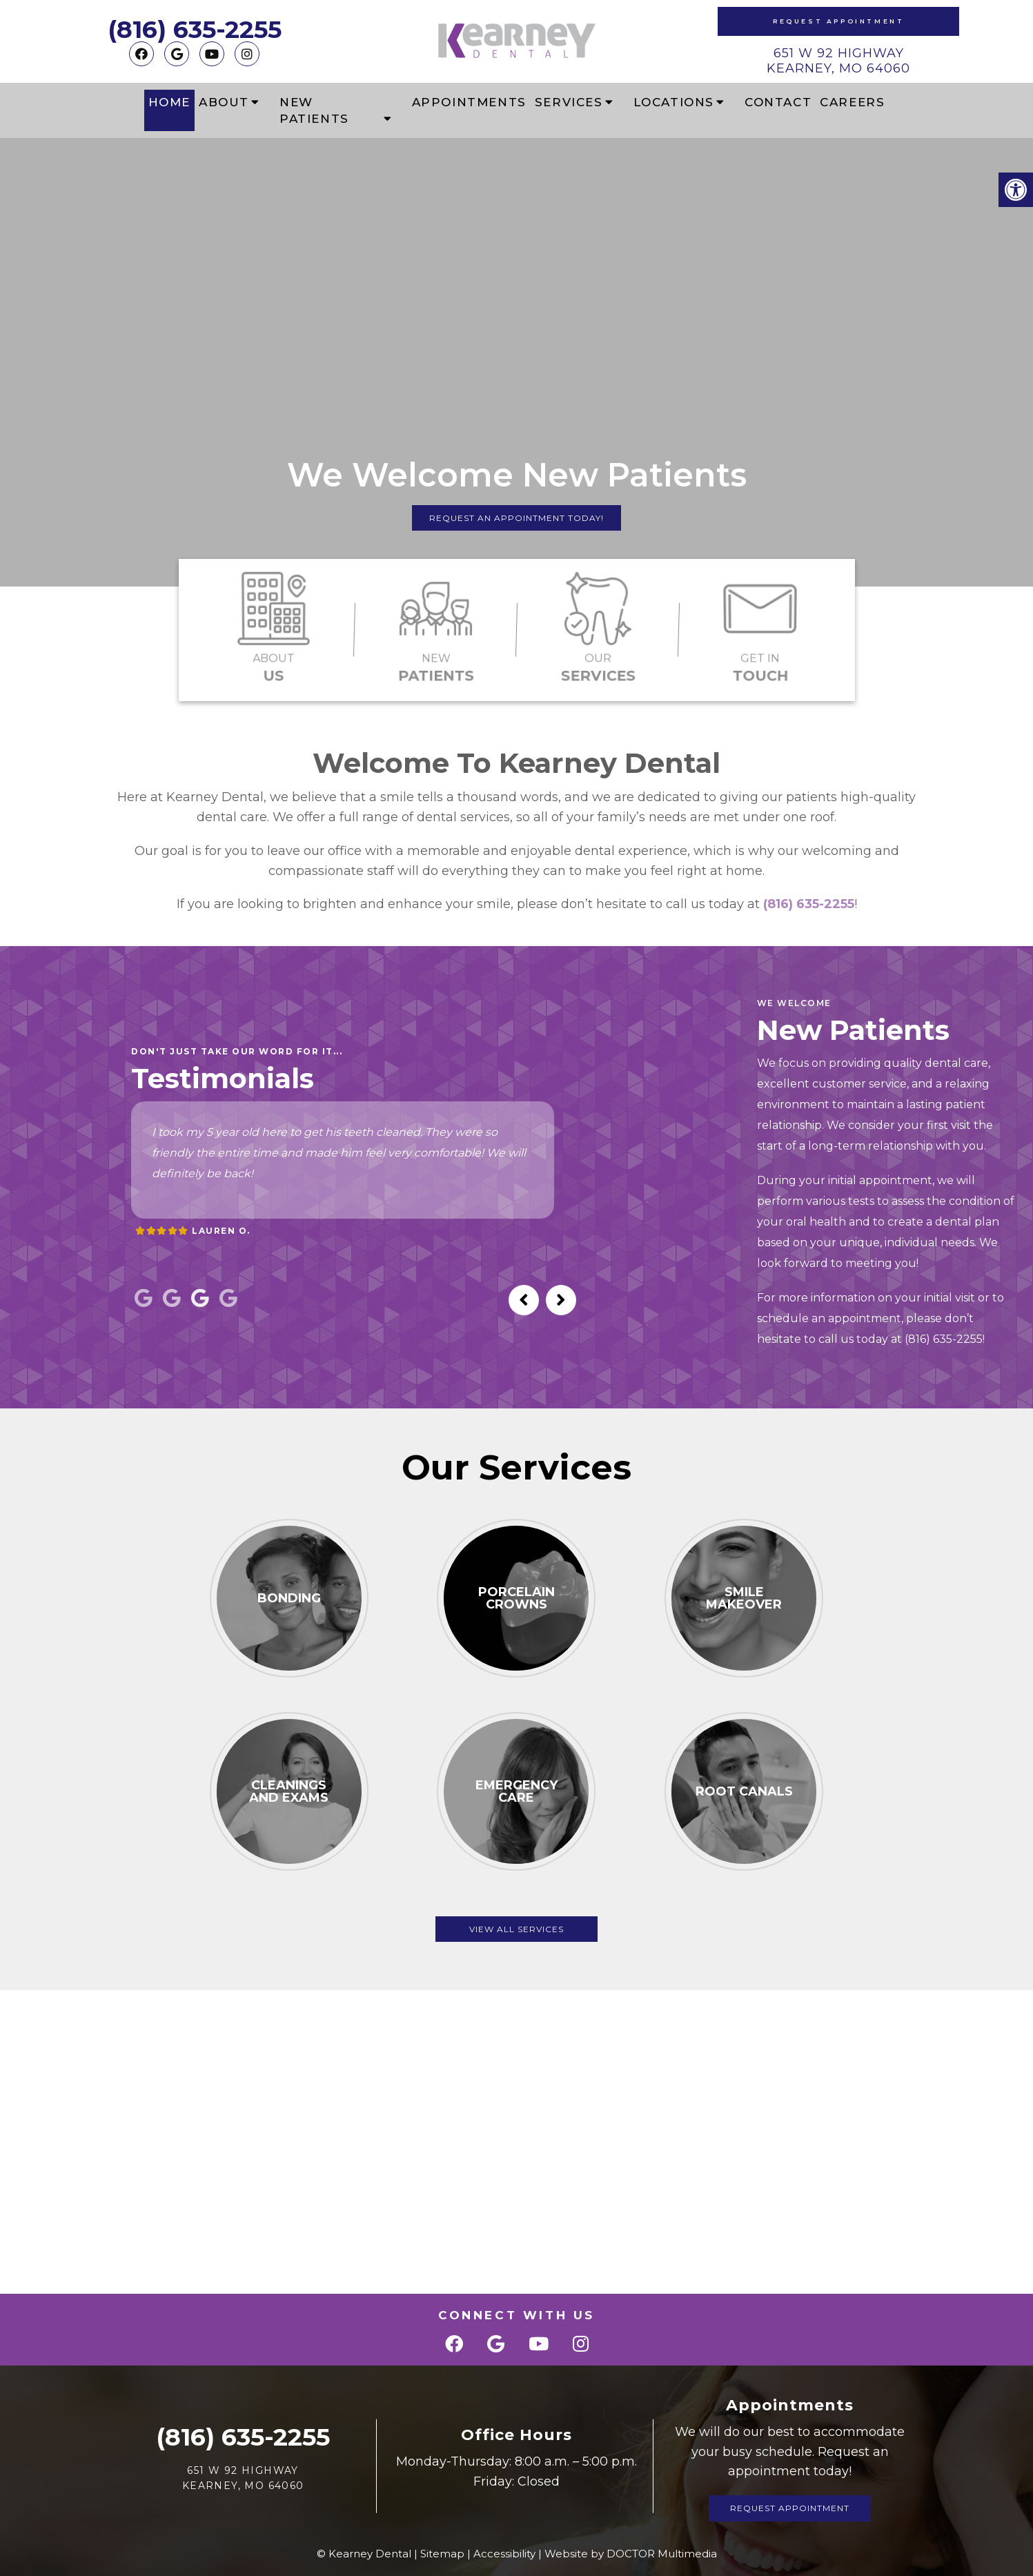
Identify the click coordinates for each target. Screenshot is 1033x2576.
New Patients (314, 110)
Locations (673, 102)
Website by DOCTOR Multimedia (630, 2553)
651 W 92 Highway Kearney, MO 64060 (838, 61)
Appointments (469, 102)
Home (169, 102)
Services (569, 102)
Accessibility (504, 2553)
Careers (852, 102)
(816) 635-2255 (195, 29)
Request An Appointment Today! (516, 518)
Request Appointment (838, 21)
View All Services (516, 1929)
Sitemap (442, 2553)
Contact (778, 102)
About (224, 102)
